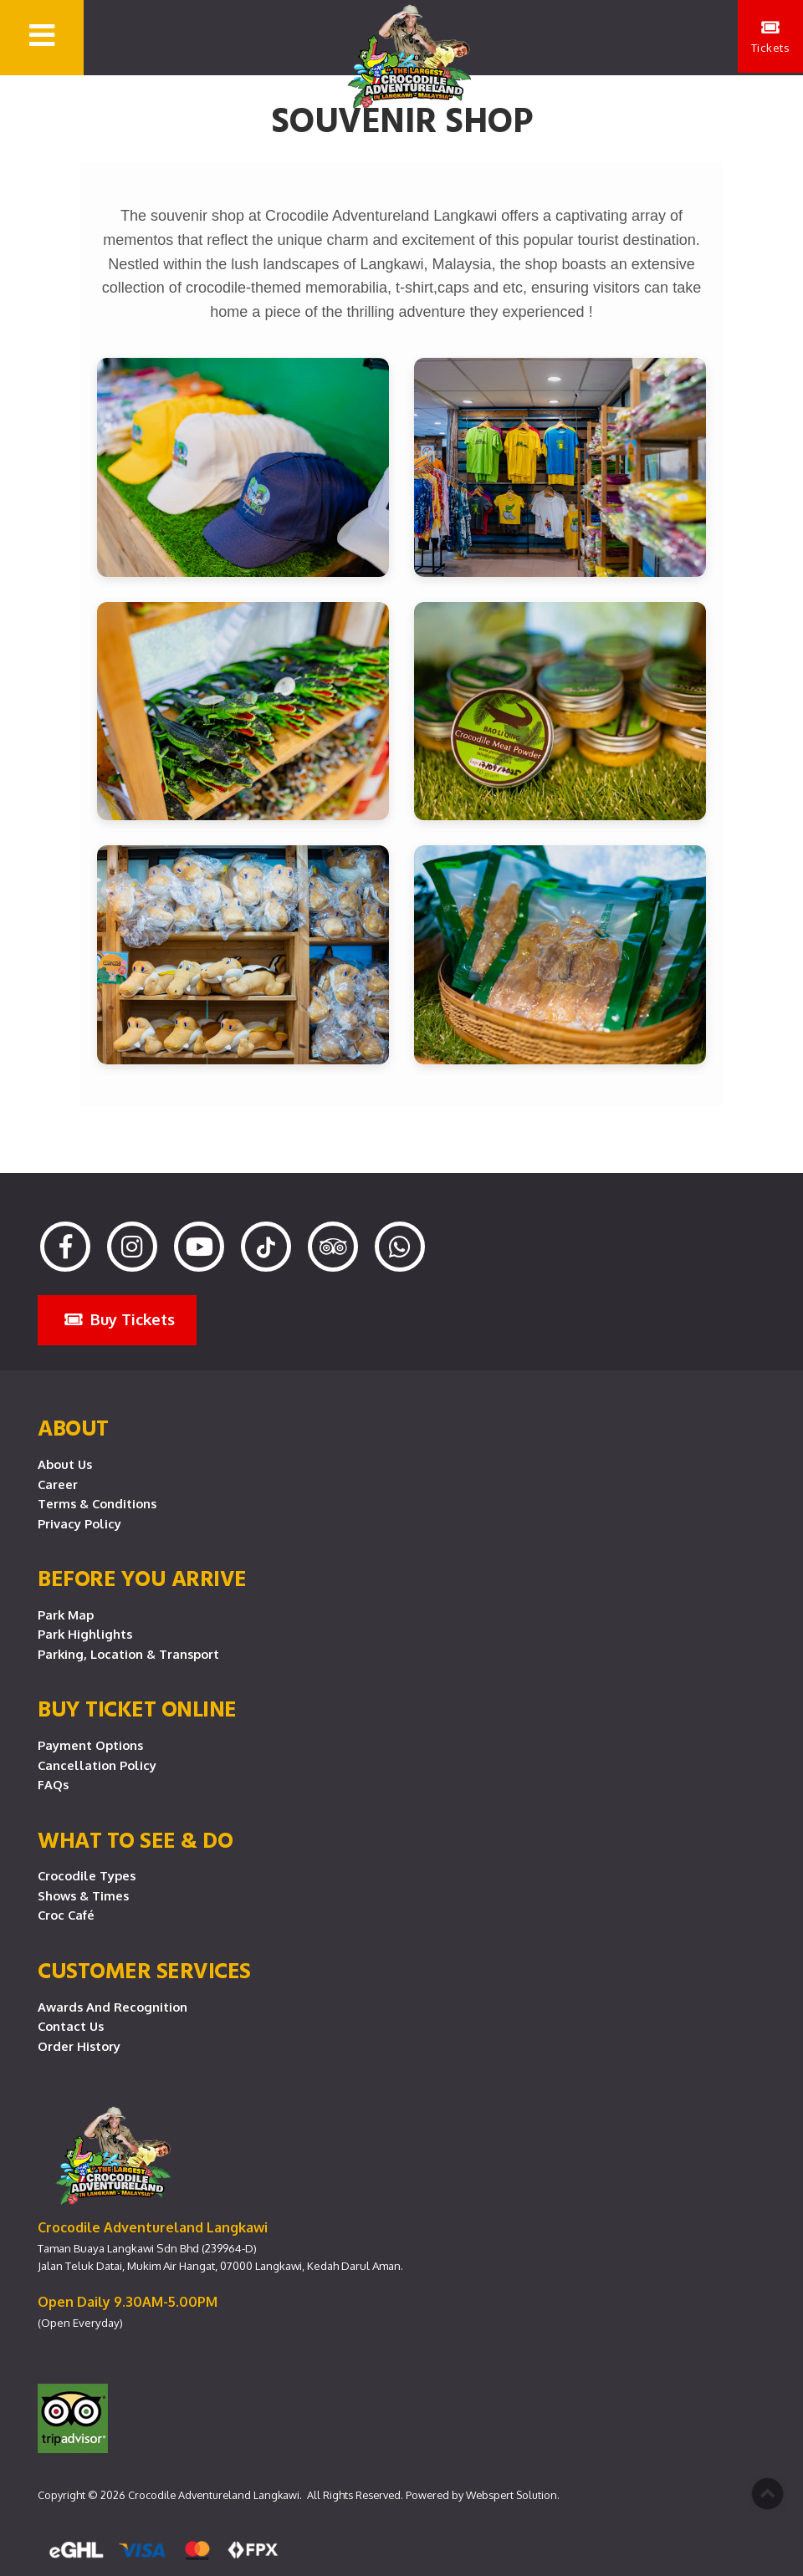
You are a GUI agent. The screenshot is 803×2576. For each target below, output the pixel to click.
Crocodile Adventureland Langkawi (213, 2495)
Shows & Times (83, 1895)
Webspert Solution (511, 2495)
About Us (65, 1464)
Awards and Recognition (112, 2006)
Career (58, 1484)
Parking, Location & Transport (128, 1653)
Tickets (770, 38)
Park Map (66, 1614)
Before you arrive (142, 1577)
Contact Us (71, 2025)
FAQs (53, 1784)
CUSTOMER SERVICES (144, 1970)
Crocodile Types (87, 1875)
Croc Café (66, 1914)
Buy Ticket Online (137, 1708)
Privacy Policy (79, 1523)
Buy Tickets (119, 1319)
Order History (79, 2045)
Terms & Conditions (97, 1503)
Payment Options (90, 1744)
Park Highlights (85, 1633)
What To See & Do (135, 1839)
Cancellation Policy (97, 1765)
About (73, 1427)
